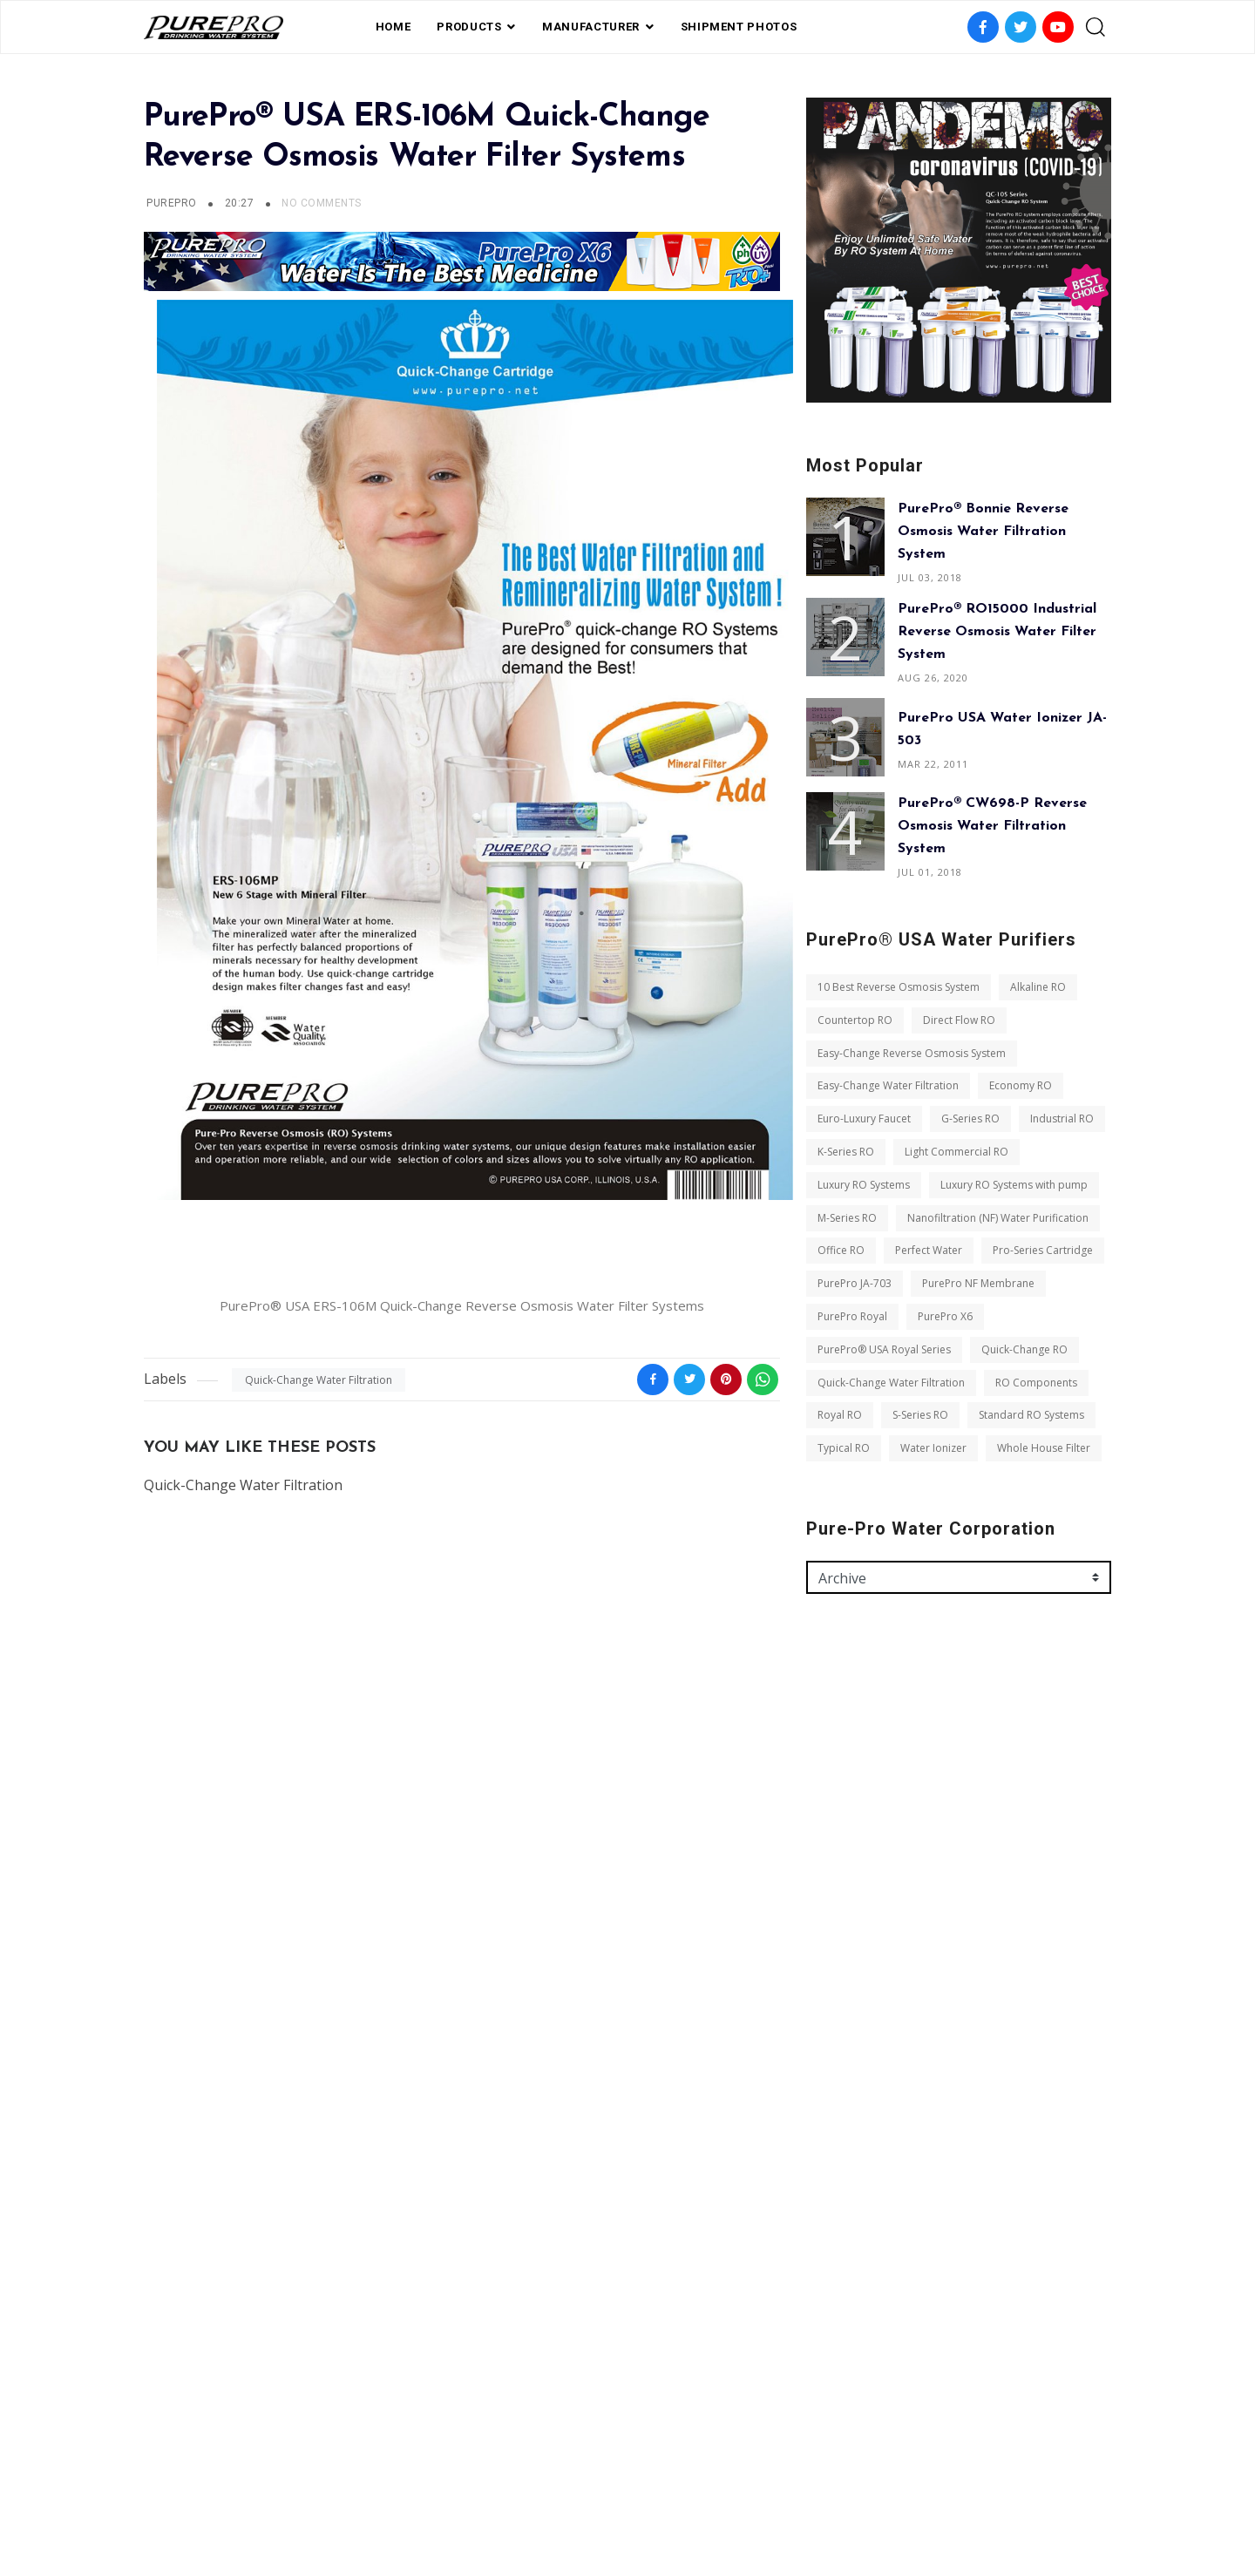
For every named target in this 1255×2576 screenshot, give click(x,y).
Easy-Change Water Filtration (888, 1085)
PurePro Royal (852, 1316)
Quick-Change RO (1024, 1349)
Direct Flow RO (959, 1020)
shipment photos (739, 26)
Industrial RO (1062, 1118)
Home (393, 26)
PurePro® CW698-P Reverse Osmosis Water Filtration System (992, 826)
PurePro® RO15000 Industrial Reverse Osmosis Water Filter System (997, 631)
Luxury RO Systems (863, 1184)
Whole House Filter (1043, 1448)
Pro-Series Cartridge (1043, 1250)
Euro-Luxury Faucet (864, 1118)
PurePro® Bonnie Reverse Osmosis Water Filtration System (983, 531)
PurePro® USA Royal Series (884, 1349)
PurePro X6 (945, 1316)
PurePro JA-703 (854, 1283)
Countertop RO (854, 1020)
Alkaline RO (1038, 987)
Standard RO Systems (1031, 1414)
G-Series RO (970, 1118)
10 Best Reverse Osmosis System (898, 987)
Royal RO (839, 1414)
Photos (630, 2483)
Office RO (841, 1250)
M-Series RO (847, 1217)
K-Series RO (845, 1151)
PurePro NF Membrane (978, 1283)
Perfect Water (928, 1250)
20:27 (241, 203)
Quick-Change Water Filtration (318, 1380)
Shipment (561, 2483)
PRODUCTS (469, 26)
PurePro (171, 203)
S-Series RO (920, 1414)
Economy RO (1020, 1085)
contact (696, 2483)
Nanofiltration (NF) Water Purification (998, 1217)
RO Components (1036, 1382)
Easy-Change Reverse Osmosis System (911, 1053)
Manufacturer (591, 26)
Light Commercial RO (956, 1151)
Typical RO (843, 1448)
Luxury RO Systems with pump (1014, 1184)
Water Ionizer (933, 1448)
